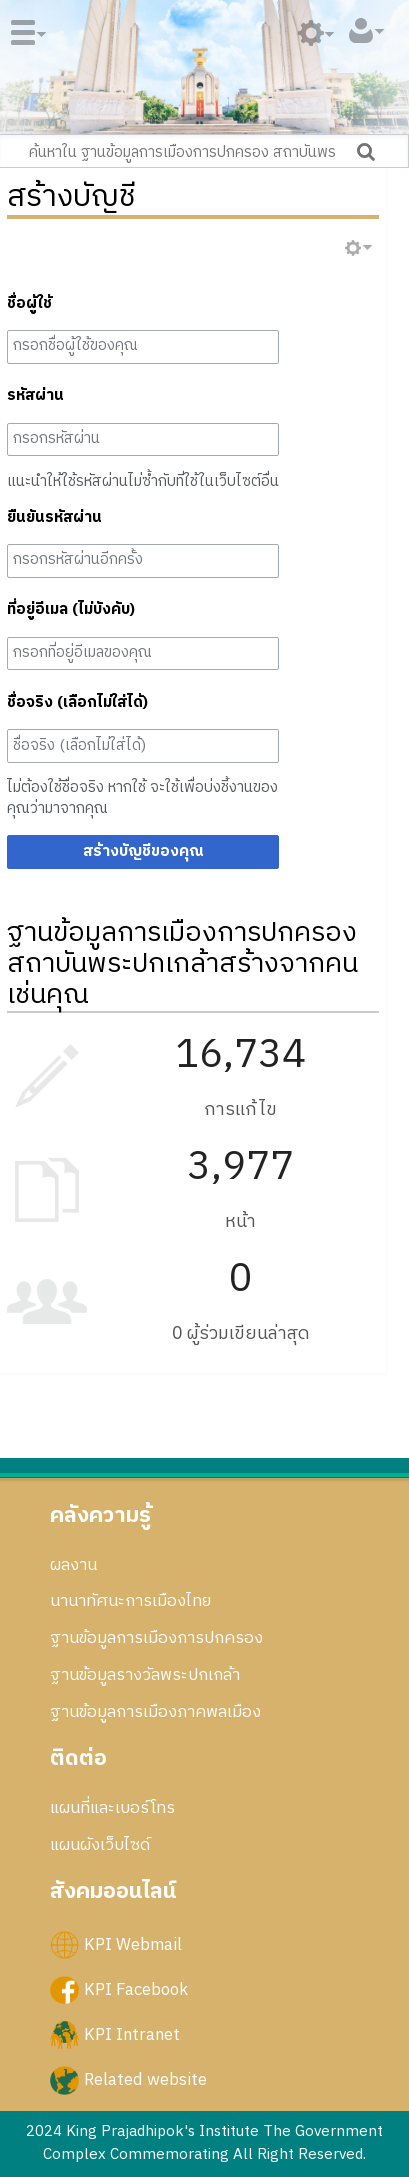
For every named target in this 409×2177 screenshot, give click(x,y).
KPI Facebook (136, 1989)
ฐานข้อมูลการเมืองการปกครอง (156, 1638)
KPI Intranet (132, 2035)
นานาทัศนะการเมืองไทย (130, 1601)
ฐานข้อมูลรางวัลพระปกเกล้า (145, 1675)
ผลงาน (73, 1565)
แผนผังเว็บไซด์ (100, 1845)
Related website (145, 2080)
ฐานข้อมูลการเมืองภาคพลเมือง (155, 1712)
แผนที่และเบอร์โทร (112, 1808)
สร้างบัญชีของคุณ (143, 851)
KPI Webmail (133, 1944)
